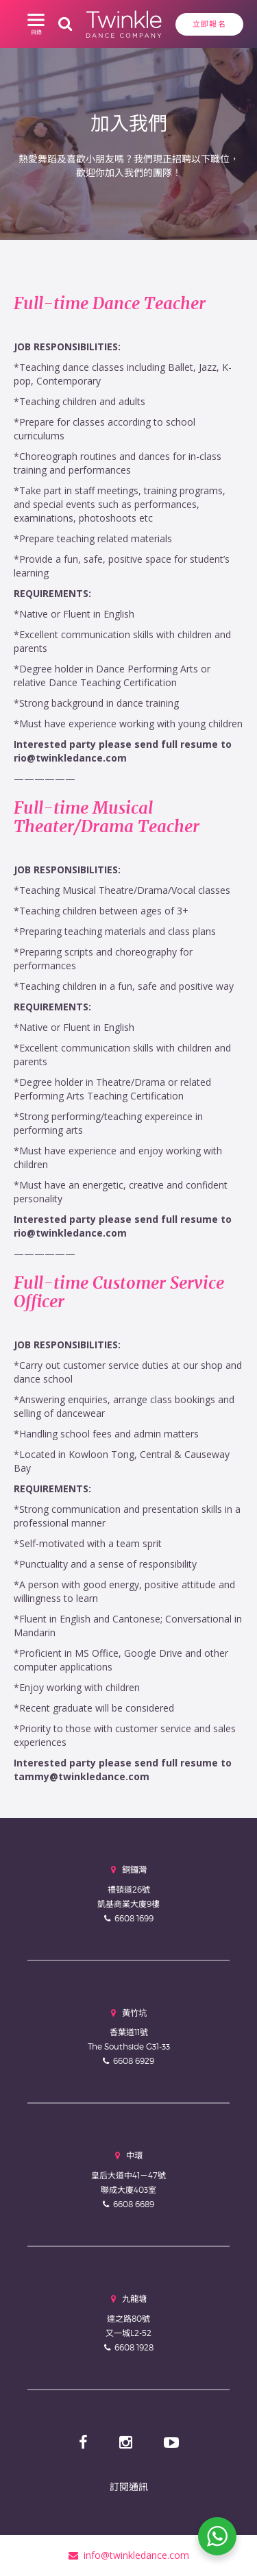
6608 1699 (134, 1918)
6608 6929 (133, 2061)
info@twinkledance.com (129, 2555)
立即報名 (209, 24)
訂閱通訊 (129, 2486)
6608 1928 (134, 2347)
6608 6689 (133, 2204)
